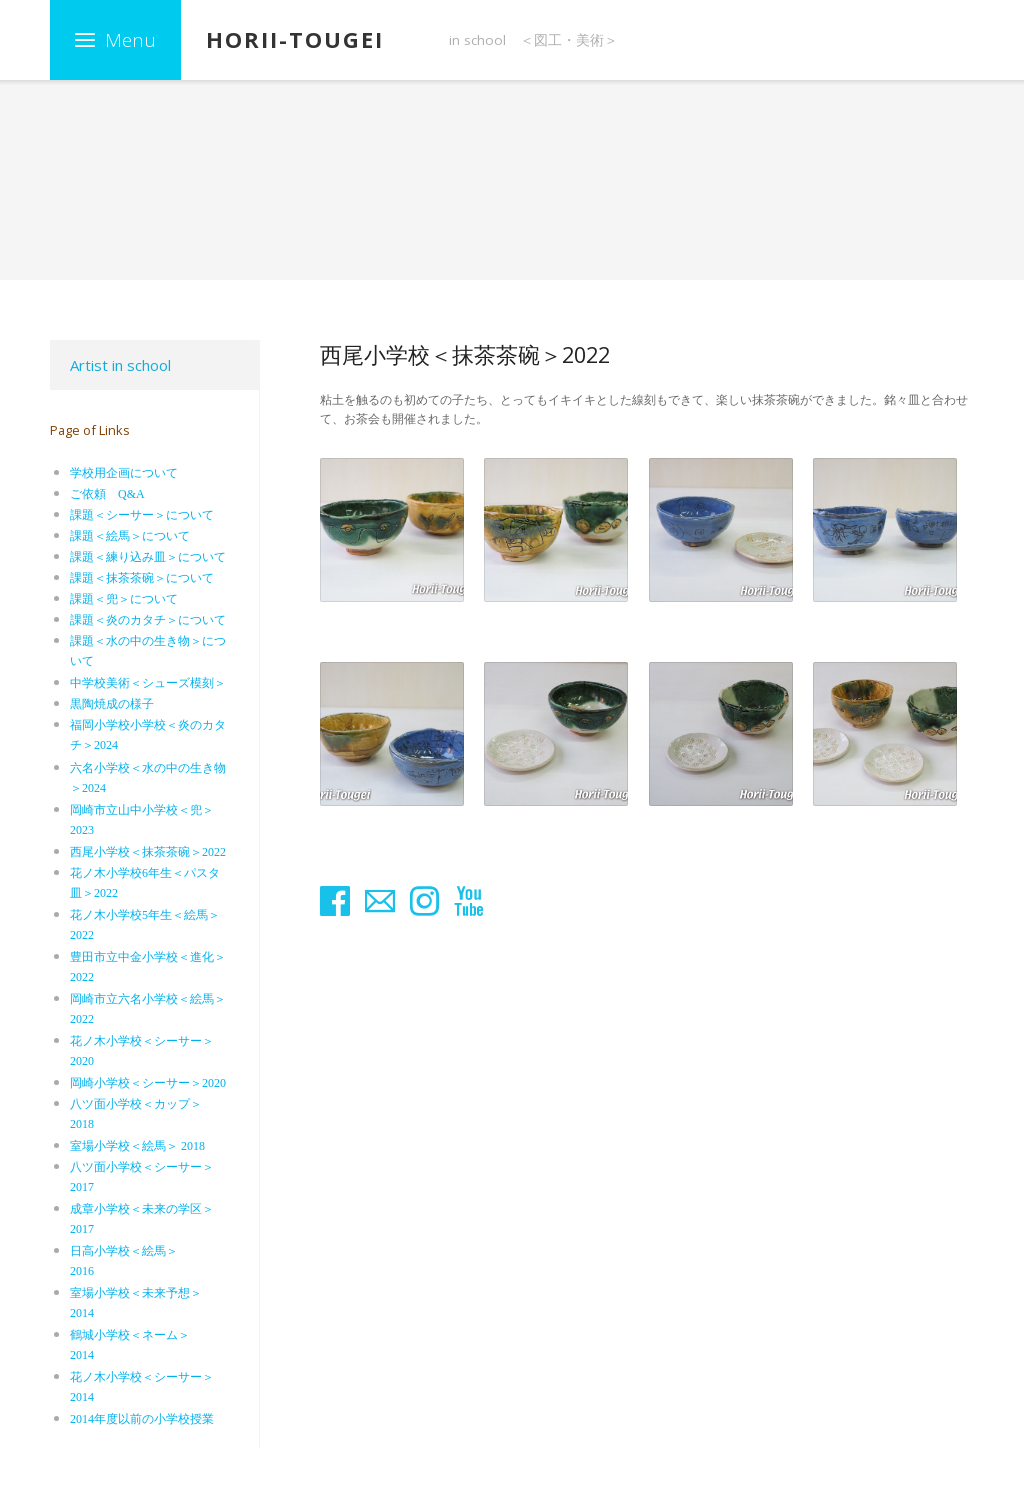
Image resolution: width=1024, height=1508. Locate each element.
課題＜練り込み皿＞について (148, 557)
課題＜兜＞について (124, 599)
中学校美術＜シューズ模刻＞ (148, 683)
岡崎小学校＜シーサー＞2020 (148, 1083)
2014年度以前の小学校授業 (142, 1419)
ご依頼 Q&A (107, 494)
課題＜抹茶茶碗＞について (142, 578)
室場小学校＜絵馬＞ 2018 (137, 1146)
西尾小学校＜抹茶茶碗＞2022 (148, 852)
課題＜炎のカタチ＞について (148, 620)
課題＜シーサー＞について (142, 515)
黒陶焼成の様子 (112, 704)
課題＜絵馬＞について (130, 536)
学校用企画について (124, 473)
